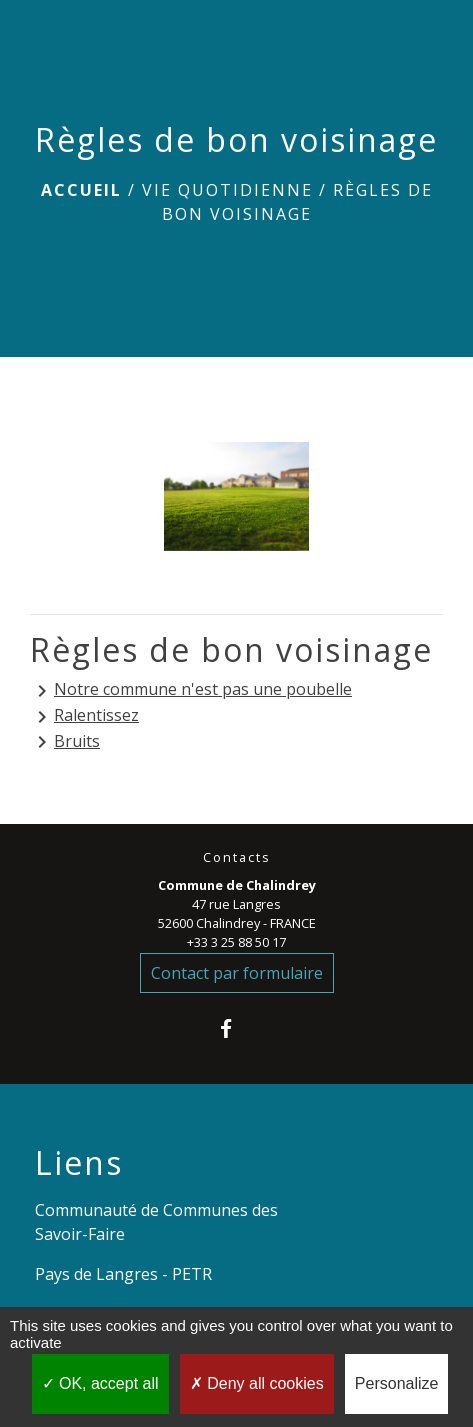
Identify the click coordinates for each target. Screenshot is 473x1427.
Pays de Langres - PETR (123, 1274)
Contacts (237, 857)
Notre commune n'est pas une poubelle (191, 690)
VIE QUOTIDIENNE (227, 190)
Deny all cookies (257, 1383)
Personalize (397, 1383)
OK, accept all (100, 1383)
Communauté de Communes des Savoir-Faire (156, 1222)
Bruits (65, 742)
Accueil (81, 190)
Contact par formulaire (237, 973)
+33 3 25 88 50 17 (236, 942)
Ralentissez (84, 716)
